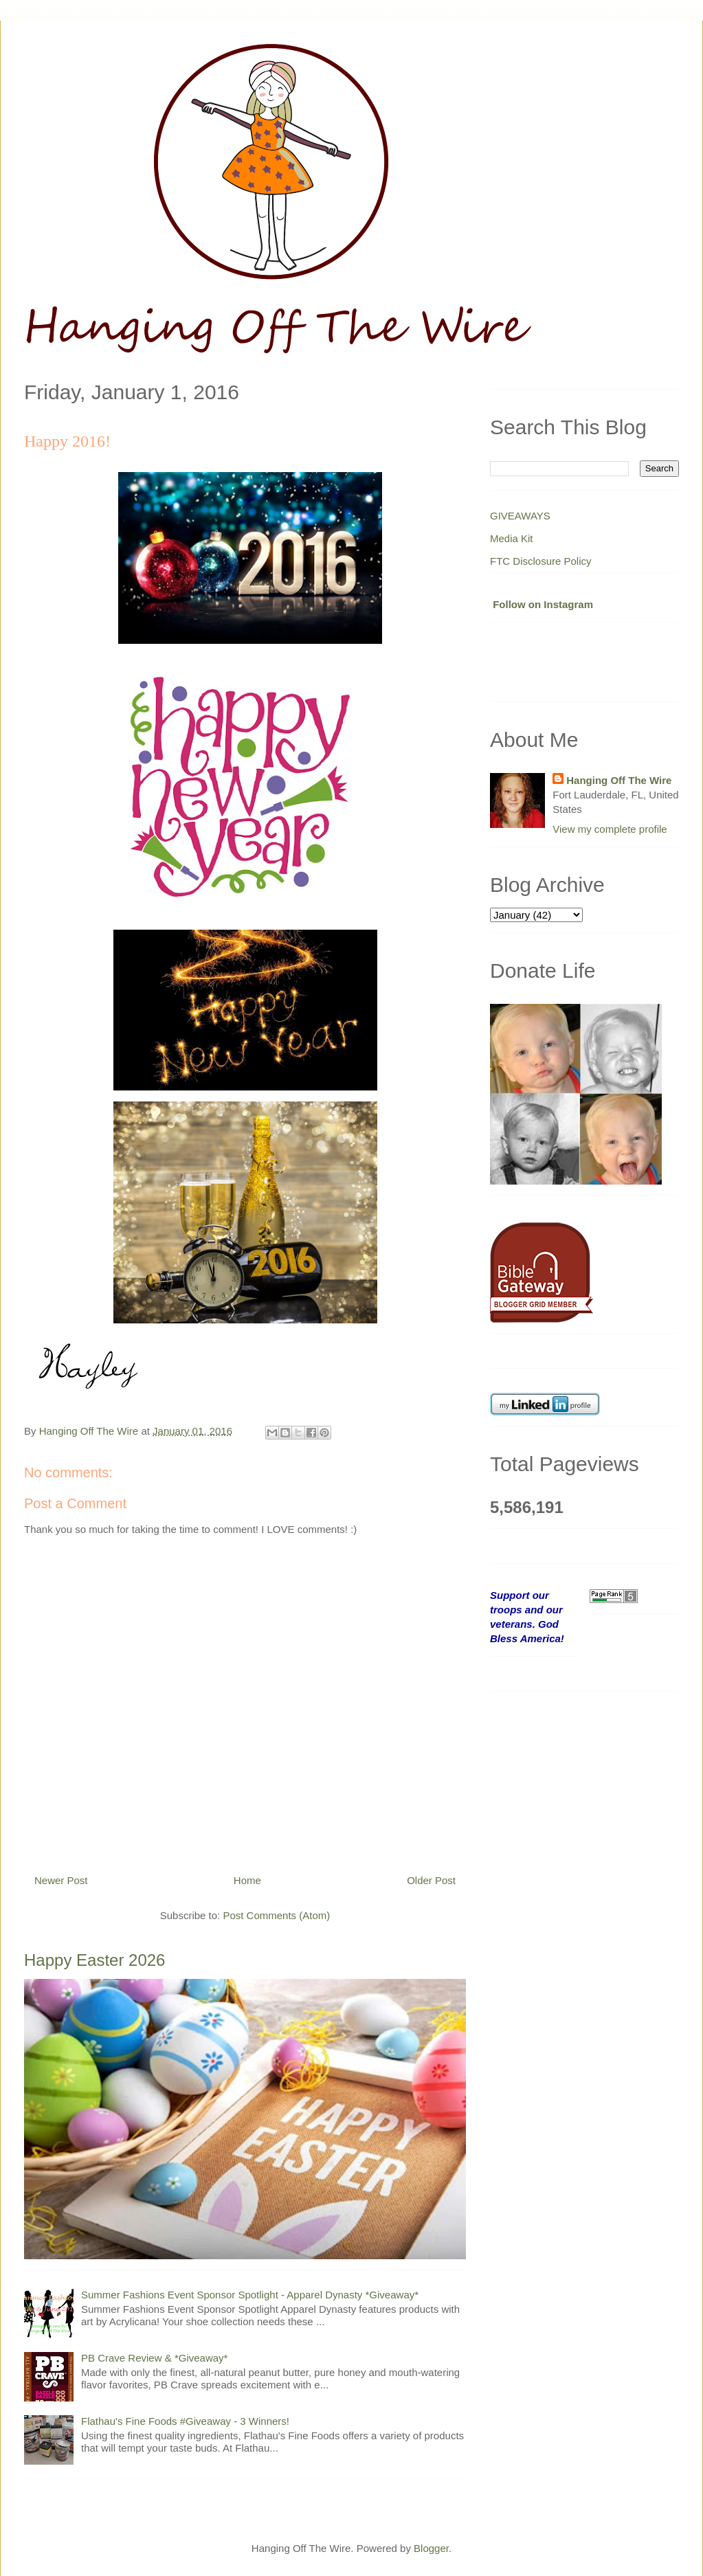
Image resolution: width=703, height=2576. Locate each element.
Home (247, 1880)
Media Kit (511, 538)
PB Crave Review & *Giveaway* (154, 2358)
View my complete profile (610, 829)
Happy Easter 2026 (94, 1960)
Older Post (431, 1880)
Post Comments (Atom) (276, 1915)
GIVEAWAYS (520, 516)
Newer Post (61, 1880)
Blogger (431, 2548)
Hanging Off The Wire (618, 780)
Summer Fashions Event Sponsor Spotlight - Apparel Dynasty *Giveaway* (250, 2294)
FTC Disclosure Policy (541, 561)
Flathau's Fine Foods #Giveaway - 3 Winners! (185, 2421)
